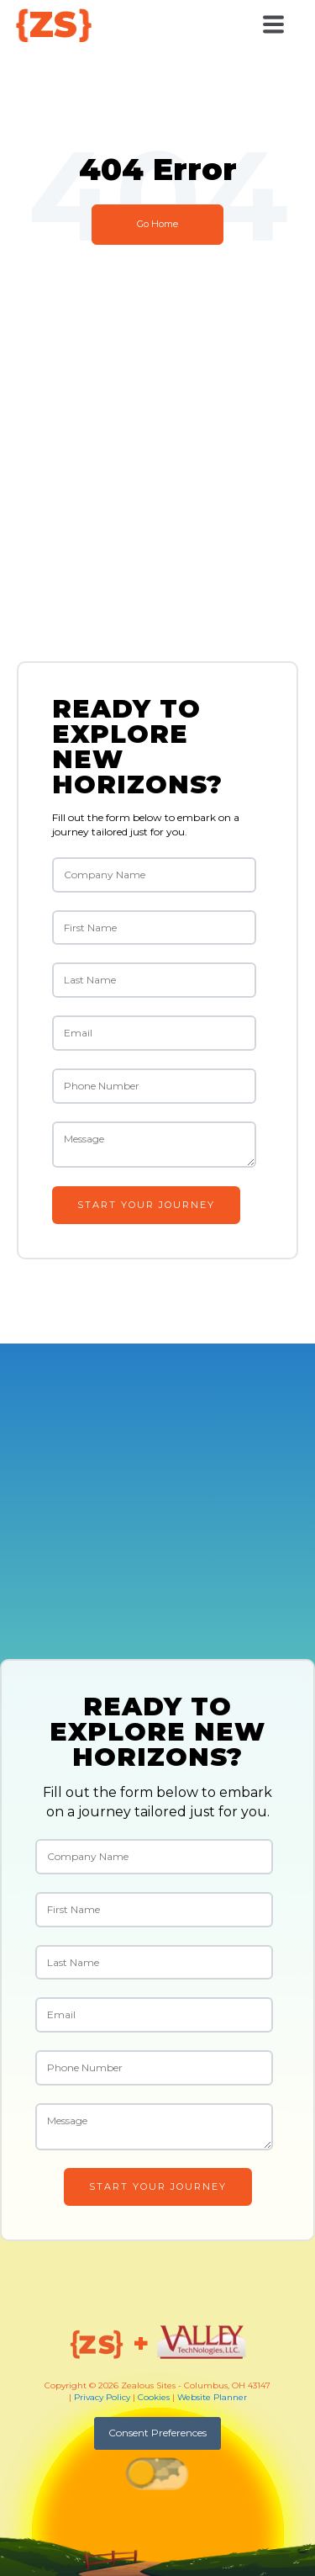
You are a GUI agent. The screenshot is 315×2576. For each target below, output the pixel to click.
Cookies (154, 2397)
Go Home (157, 224)
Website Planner (212, 2397)
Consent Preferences (157, 2432)
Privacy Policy (102, 2397)
